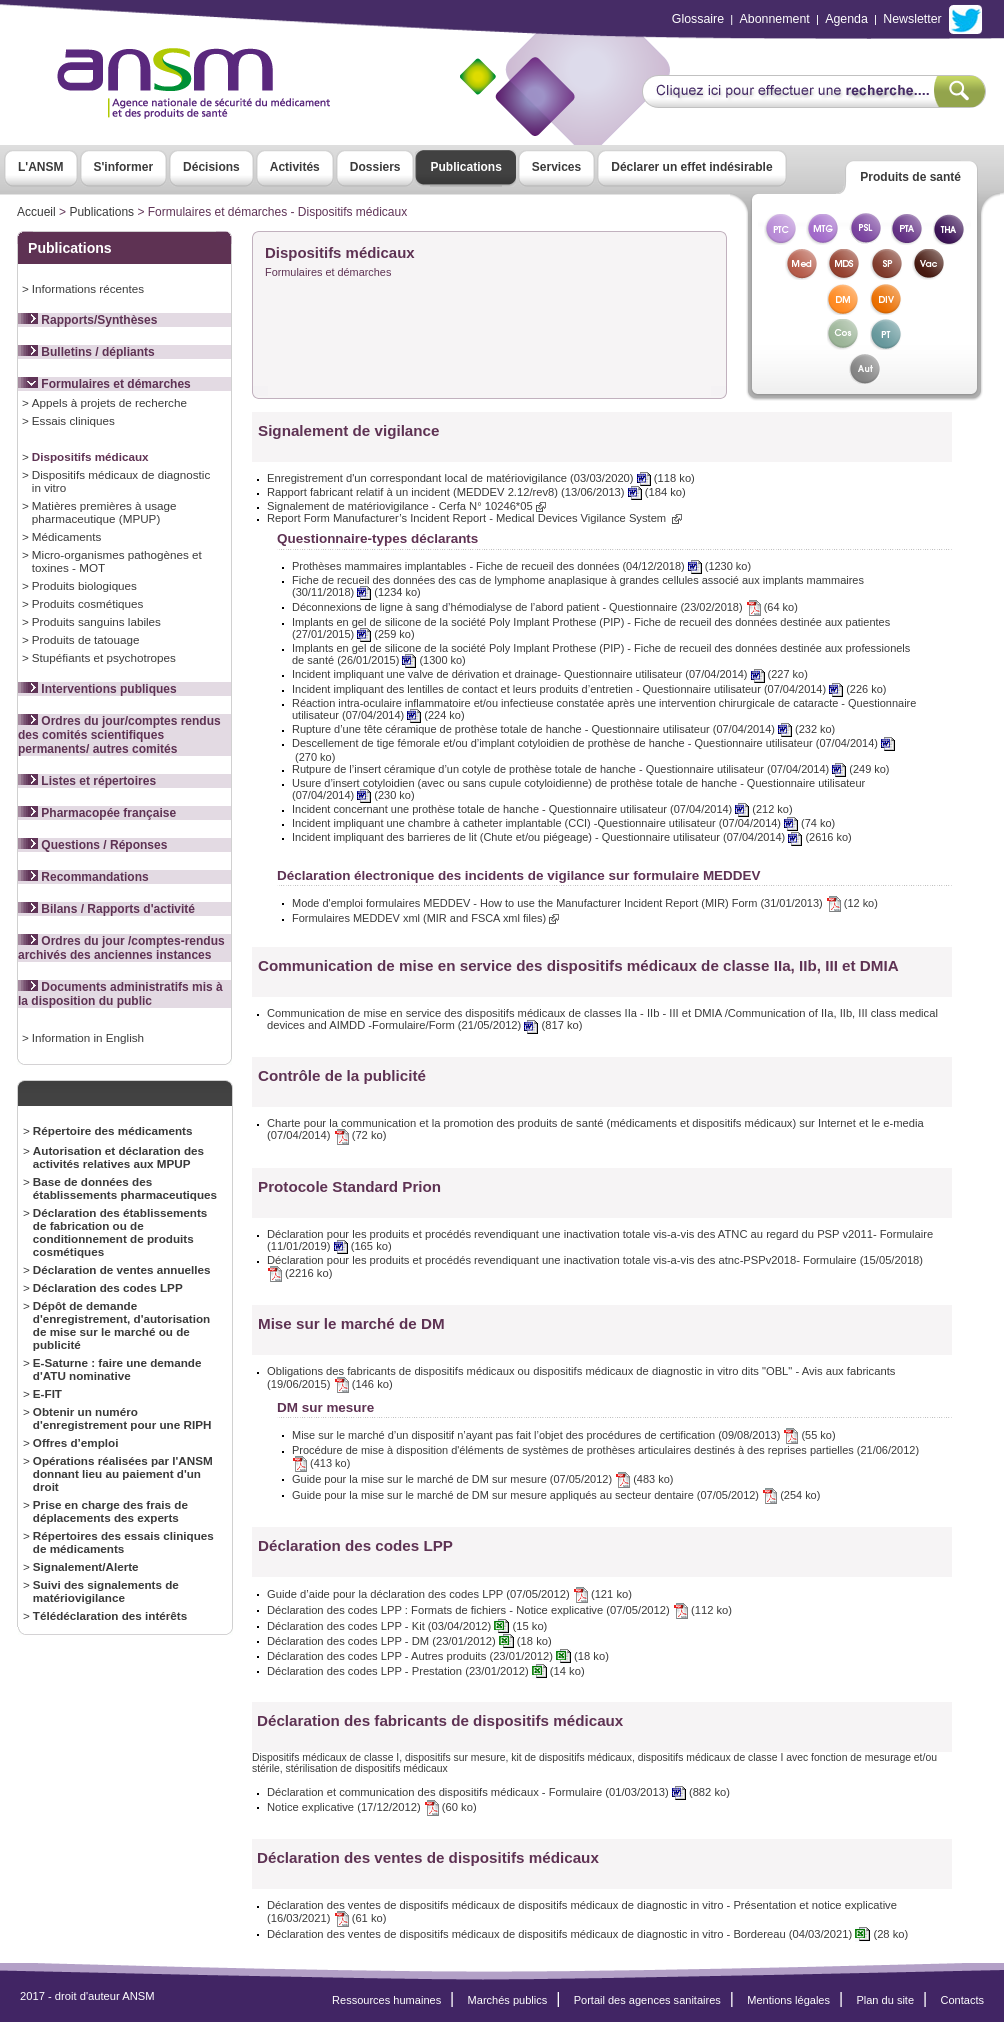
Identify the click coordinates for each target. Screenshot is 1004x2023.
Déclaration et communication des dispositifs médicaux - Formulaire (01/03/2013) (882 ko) (498, 1792)
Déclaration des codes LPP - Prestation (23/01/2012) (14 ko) (426, 1671)
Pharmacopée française (97, 813)
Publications (465, 167)
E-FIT (47, 1393)
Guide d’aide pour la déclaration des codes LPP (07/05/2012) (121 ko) (449, 1594)
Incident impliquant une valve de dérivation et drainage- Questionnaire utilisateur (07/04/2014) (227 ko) (550, 674)
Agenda (846, 19)
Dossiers (375, 167)
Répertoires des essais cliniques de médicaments (123, 1542)
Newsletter (912, 19)
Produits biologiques (84, 585)
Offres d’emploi (76, 1442)
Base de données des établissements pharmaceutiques (125, 1188)
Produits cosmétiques (88, 603)
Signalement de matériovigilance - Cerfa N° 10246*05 (406, 506)
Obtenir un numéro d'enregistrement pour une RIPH (122, 1418)
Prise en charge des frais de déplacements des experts (110, 1511)
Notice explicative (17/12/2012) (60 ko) (372, 1807)
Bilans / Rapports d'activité (106, 909)
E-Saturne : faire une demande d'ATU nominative (117, 1369)
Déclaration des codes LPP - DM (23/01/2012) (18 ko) (409, 1641)
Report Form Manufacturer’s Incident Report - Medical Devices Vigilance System (474, 518)
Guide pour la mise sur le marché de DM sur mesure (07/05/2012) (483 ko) (482, 1479)
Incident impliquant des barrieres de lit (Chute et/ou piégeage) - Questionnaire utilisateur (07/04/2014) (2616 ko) (572, 837)
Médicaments (66, 536)
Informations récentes (88, 288)
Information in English (88, 1037)
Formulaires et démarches (104, 384)
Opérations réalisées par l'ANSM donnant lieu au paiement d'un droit (123, 1473)
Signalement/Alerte (86, 1566)
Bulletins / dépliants (86, 352)
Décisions (211, 167)
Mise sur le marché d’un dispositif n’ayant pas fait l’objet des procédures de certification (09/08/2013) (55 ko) (564, 1435)
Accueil (36, 212)
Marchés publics (508, 2000)
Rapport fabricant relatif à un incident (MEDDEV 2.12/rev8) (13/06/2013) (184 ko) (476, 492)
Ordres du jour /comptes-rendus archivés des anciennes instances (121, 948)
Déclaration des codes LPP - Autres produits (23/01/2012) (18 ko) (438, 1656)
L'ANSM (41, 167)
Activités (295, 167)
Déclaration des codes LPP (108, 1287)
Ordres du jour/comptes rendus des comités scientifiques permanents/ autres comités (119, 735)
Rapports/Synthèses (87, 320)
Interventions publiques (97, 689)
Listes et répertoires (87, 781)
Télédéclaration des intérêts (110, 1615)
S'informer (124, 167)
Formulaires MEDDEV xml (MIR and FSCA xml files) (425, 918)
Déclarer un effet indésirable (691, 167)
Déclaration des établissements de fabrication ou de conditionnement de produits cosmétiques (120, 1232)
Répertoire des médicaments (113, 1130)
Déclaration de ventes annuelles (122, 1269)
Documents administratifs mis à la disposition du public (120, 994)
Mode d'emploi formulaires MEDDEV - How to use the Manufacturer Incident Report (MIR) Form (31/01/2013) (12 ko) (585, 903)
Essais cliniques (73, 420)
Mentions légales (788, 2000)
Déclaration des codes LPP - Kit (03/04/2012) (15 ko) (407, 1626)
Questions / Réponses (92, 845)
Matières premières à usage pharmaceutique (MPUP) (104, 512)
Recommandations (83, 877)
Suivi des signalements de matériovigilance (106, 1591)
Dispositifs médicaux (90, 456)
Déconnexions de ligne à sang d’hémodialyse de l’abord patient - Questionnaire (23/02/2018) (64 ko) (545, 607)
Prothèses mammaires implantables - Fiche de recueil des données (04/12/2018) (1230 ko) (521, 566)
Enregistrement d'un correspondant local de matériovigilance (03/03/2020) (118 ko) (481, 478)
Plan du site (885, 2000)
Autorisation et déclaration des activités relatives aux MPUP (118, 1157)
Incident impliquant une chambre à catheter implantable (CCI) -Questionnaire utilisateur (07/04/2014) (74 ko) (563, 823)
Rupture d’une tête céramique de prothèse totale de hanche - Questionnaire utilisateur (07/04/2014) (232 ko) (563, 729)
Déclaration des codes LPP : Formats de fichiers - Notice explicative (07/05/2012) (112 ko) (499, 1610)
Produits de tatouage (86, 639)
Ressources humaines (386, 2000)
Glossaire (698, 19)
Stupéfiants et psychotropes (104, 657)
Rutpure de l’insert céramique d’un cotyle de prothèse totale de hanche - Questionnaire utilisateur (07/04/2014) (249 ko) (591, 769)
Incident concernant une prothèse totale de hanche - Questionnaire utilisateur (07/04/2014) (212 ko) (542, 809)
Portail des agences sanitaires (647, 2000)
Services (556, 167)
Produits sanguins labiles (96, 621)
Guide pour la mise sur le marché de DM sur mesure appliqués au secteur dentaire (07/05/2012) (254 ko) (556, 1495)
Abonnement (775, 19)
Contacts (962, 2000)
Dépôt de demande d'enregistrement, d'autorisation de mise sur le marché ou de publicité (121, 1325)
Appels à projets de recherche (109, 402)
